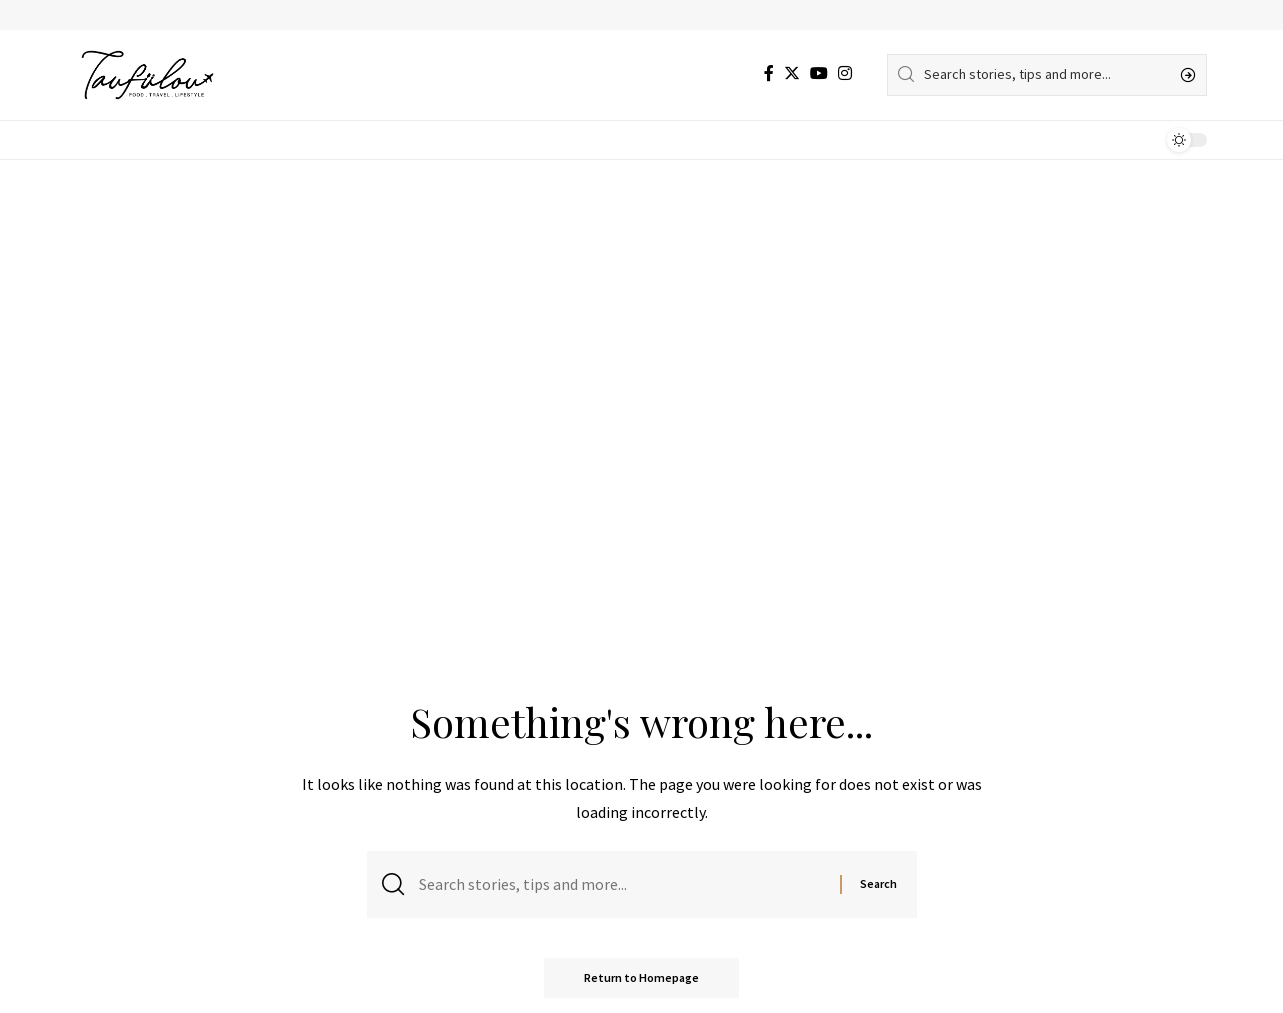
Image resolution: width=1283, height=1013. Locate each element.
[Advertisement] (642, 310)
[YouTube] (819, 73)
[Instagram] (845, 73)
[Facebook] (769, 73)
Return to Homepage (641, 977)
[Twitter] (792, 73)
